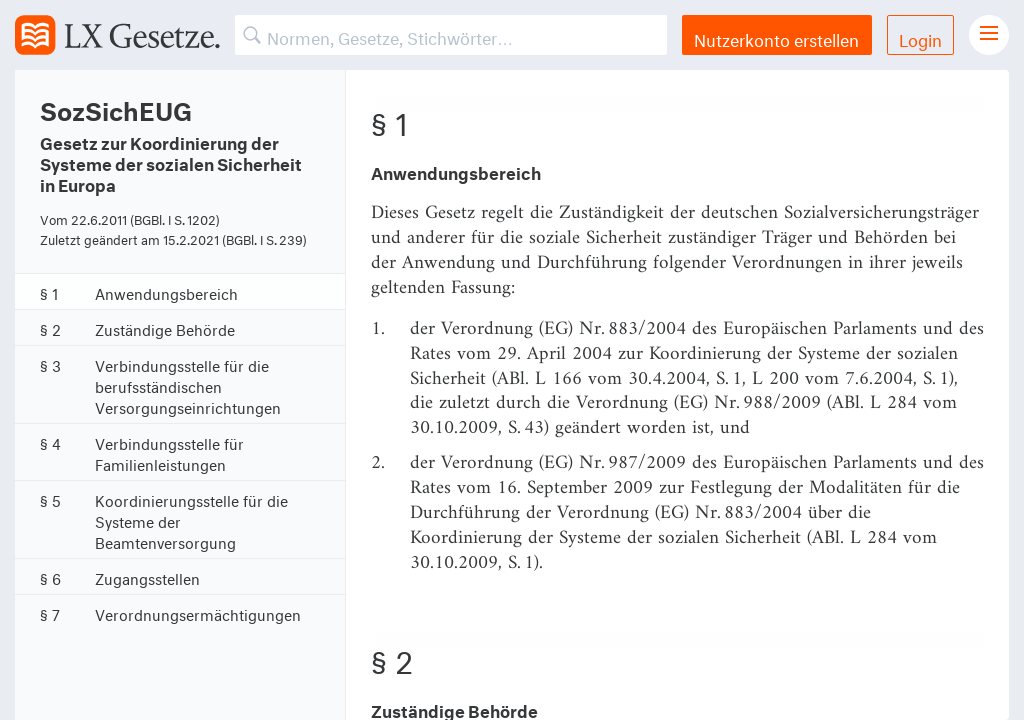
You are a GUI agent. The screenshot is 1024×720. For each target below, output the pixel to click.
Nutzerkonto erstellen (776, 37)
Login (920, 37)
